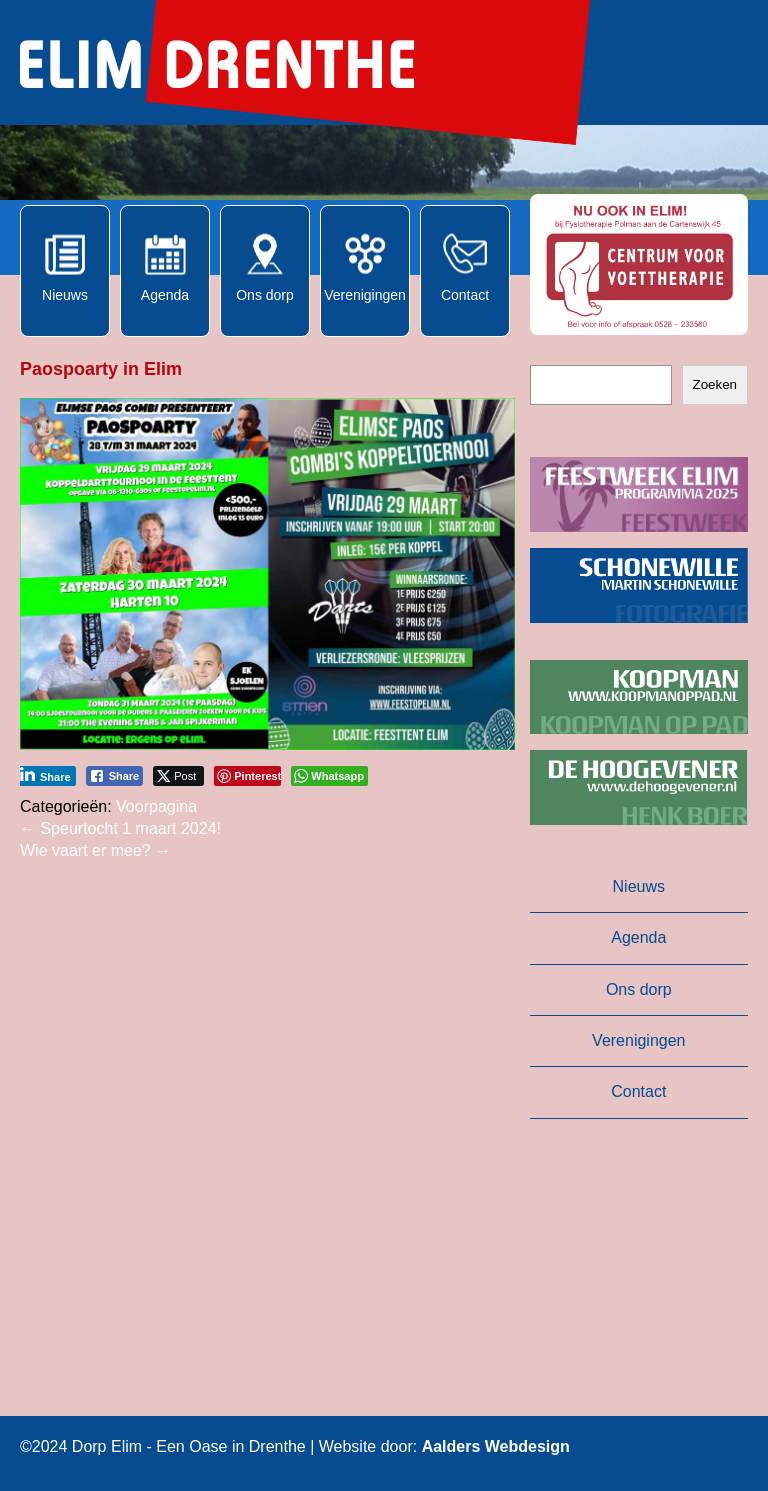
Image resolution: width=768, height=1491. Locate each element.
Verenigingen (638, 1040)
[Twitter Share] (178, 776)
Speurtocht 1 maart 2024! (120, 828)
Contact (638, 1091)
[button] (639, 264)
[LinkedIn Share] (46, 776)
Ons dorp (639, 989)
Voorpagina (156, 806)
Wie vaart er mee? (95, 850)
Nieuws (639, 886)
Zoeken (715, 384)
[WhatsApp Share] (329, 776)
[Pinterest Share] (247, 776)
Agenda (638, 937)
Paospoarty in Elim (101, 369)
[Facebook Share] (115, 776)
